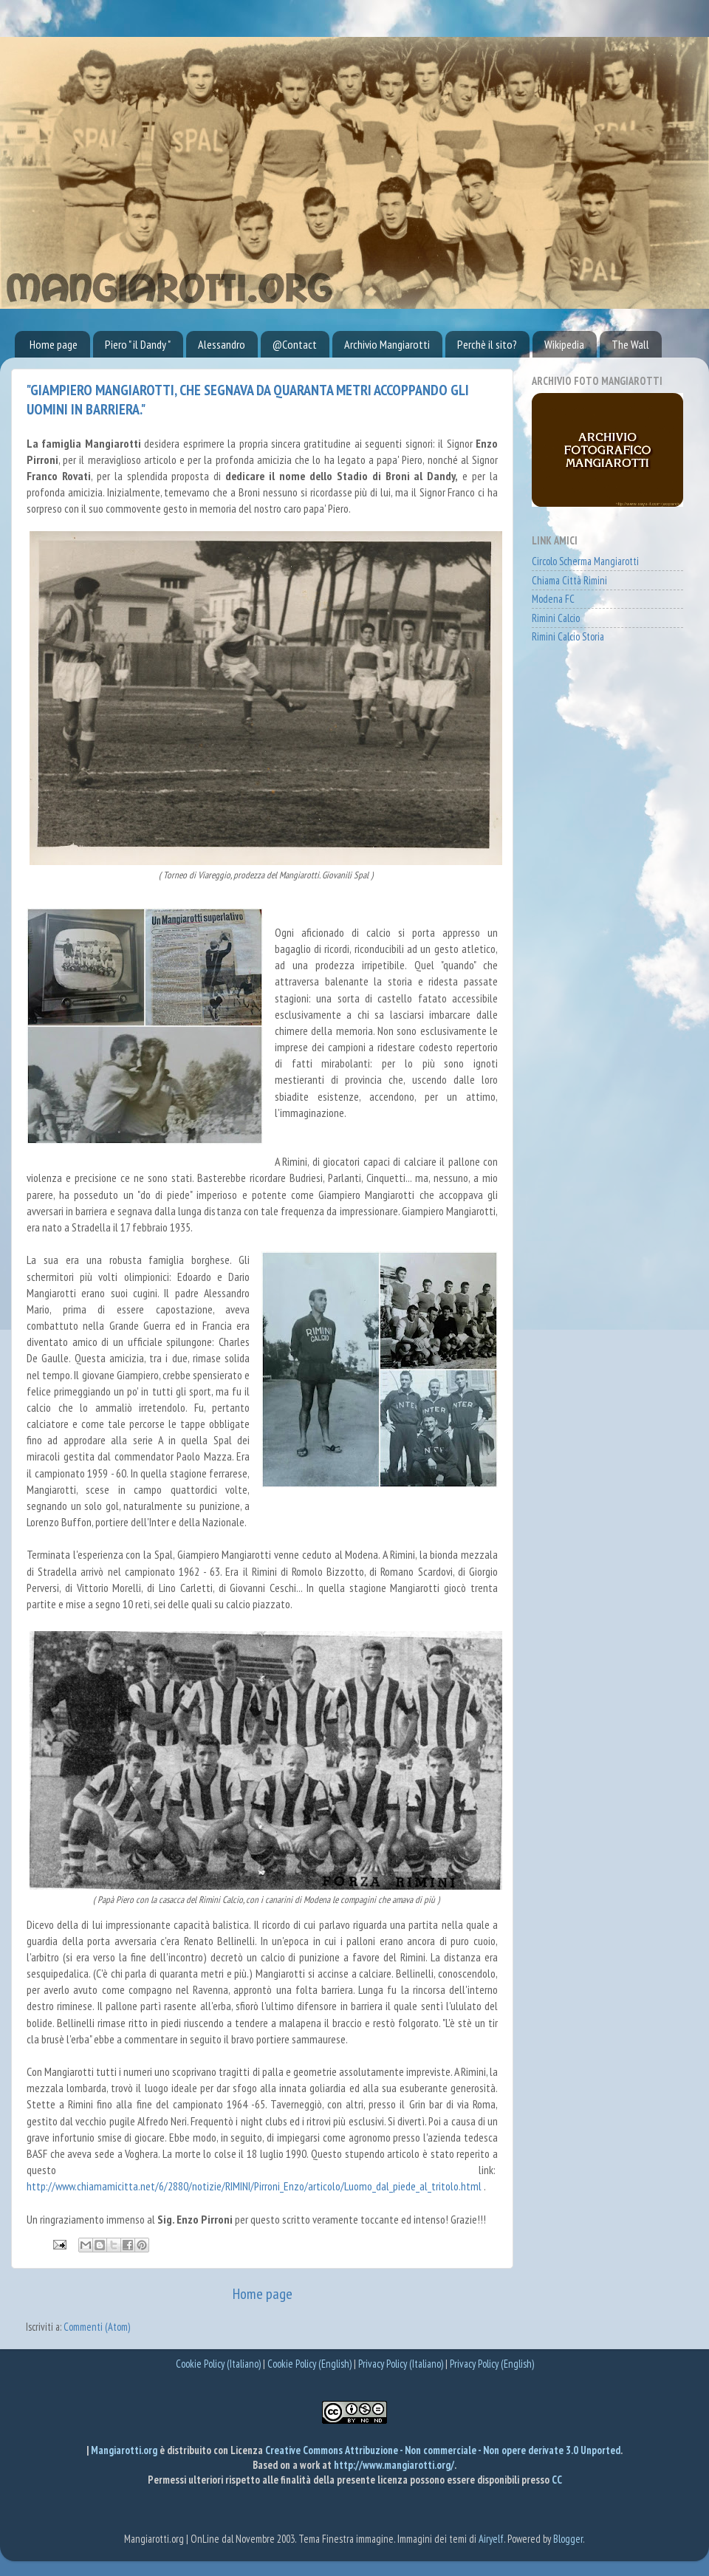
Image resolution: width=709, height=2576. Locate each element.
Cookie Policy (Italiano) (218, 2364)
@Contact (295, 344)
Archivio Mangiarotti (387, 344)
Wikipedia (564, 344)
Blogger (568, 2539)
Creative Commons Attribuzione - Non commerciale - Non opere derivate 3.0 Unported (442, 2450)
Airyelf (491, 2539)
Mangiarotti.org (125, 2450)
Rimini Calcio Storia (568, 636)
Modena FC (553, 599)
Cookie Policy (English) (309, 2364)
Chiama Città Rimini (569, 580)
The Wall (630, 344)
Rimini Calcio (556, 618)
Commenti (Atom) (97, 2327)
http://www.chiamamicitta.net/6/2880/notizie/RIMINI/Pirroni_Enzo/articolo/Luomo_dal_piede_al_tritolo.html (254, 2186)
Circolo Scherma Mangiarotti (585, 561)
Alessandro (221, 344)
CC (557, 2480)
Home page (54, 344)
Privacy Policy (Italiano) (400, 2364)
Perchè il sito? (487, 344)
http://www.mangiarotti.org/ (394, 2465)
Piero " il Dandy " (138, 344)
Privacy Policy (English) (492, 2364)
